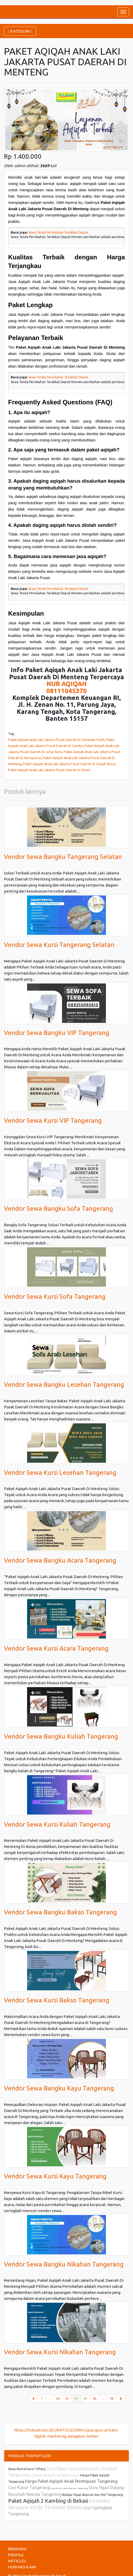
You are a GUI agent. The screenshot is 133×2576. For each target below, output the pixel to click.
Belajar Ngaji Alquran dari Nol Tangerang (92, 2494)
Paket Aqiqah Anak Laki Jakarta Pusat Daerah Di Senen (49, 770)
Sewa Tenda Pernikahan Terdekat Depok (58, 232)
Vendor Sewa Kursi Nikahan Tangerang (60, 2352)
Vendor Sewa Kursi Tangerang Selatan (59, 944)
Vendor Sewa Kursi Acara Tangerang (56, 1648)
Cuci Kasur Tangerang (29, 2487)
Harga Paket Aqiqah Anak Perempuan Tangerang (71, 2481)
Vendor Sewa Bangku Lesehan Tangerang (64, 1384)
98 (112, 2398)
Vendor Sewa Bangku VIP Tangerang (56, 1032)
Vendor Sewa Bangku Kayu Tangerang (59, 2088)
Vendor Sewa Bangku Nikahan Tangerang (64, 2264)
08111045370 (66, 690)
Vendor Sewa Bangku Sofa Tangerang (58, 1208)
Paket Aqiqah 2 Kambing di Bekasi (48, 2501)
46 (77, 2398)
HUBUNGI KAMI (22, 2567)
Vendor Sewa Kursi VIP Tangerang (53, 1120)
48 (94, 2398)
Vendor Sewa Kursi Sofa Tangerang (54, 1296)
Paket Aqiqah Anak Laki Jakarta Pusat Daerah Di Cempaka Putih (56, 739)
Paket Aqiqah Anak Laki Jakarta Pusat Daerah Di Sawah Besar (69, 764)
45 (67, 2398)
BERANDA (17, 2549)
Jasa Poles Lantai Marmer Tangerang (69, 2488)
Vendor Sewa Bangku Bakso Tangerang (60, 1912)
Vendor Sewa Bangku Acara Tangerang (60, 1560)
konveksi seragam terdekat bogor (54, 2475)
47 (85, 2398)
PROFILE (16, 2555)
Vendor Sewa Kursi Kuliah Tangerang (57, 1824)
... (49, 2398)
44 (58, 2398)
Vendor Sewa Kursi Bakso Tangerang (56, 2000)
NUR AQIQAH (67, 683)
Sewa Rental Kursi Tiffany (26, 2469)
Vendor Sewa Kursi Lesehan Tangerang (60, 1472)
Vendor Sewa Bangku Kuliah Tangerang (61, 1736)
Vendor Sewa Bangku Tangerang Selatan (63, 856)
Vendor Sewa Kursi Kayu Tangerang (55, 2176)
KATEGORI (20, 31)
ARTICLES (17, 2561)
